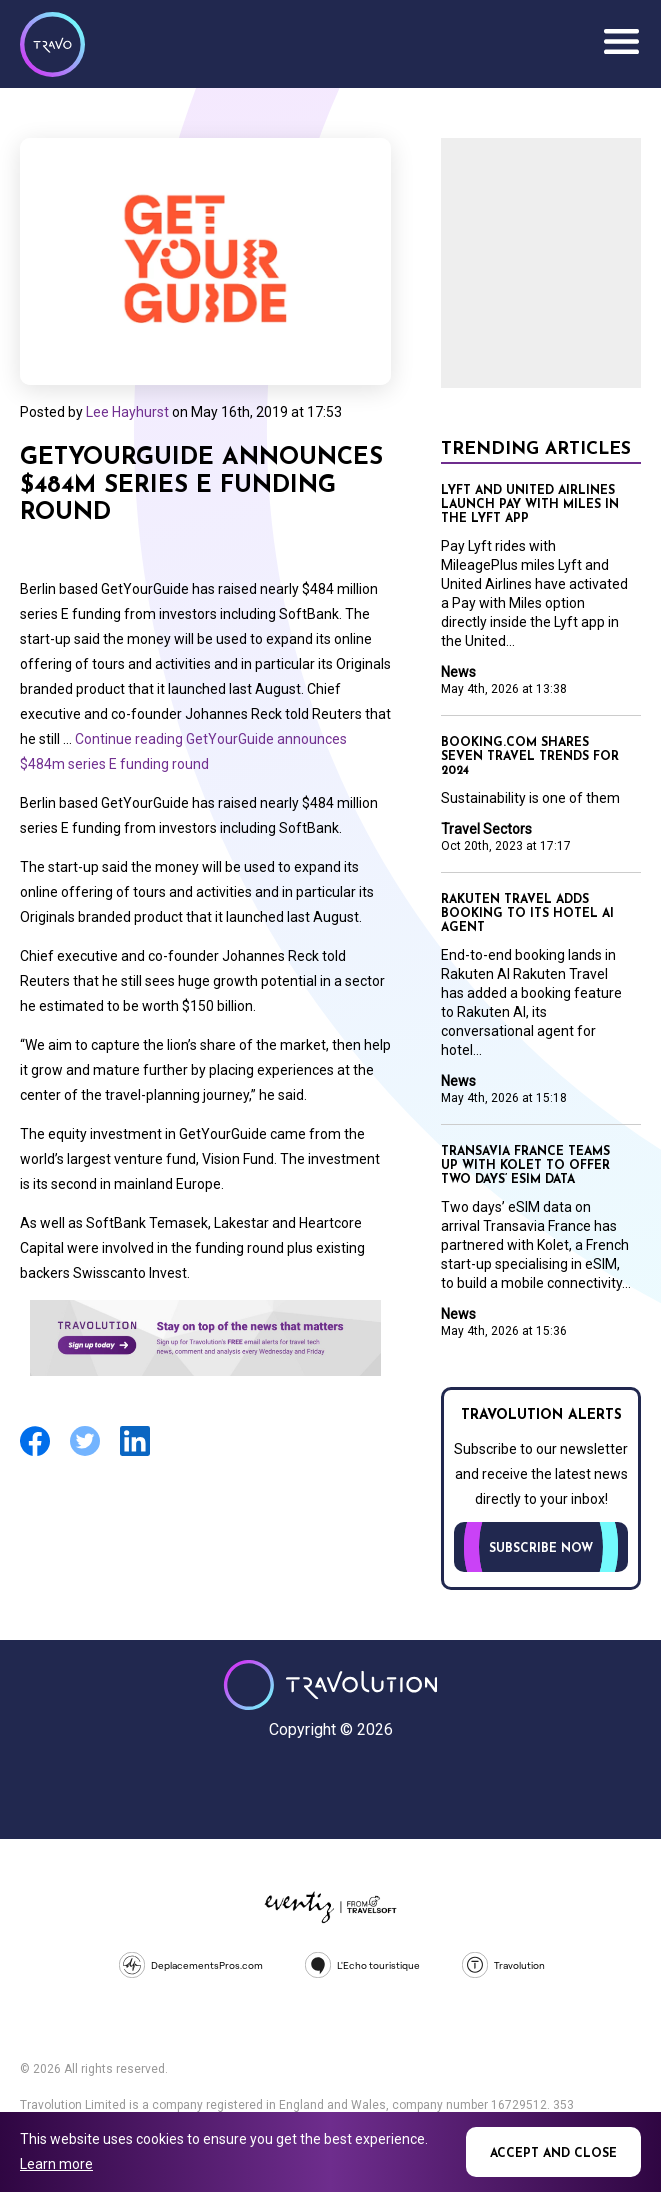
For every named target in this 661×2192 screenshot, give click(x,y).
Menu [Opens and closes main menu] (621, 42)
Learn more (56, 2164)
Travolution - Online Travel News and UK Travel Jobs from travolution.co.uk (330, 1685)
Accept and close (553, 2154)
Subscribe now (541, 1549)
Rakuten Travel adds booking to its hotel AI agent (527, 914)
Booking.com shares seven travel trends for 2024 (530, 757)
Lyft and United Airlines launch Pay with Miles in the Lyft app (530, 505)
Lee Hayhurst (127, 412)
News (458, 672)
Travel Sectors (486, 829)
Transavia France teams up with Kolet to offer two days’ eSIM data (525, 1166)
